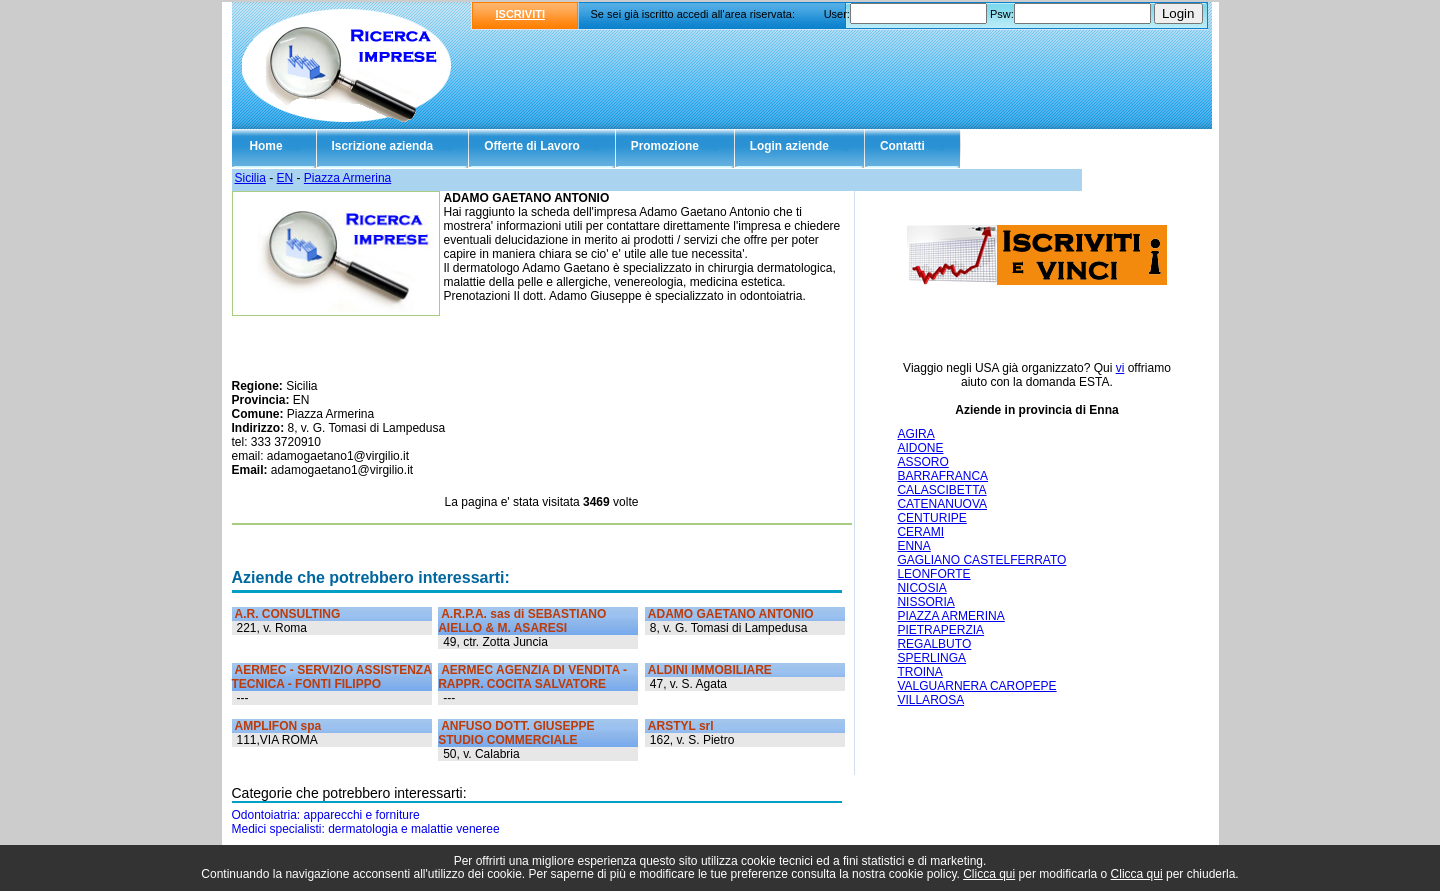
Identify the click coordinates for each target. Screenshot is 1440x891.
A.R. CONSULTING (288, 614)
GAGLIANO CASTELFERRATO (981, 560)
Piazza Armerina (347, 178)
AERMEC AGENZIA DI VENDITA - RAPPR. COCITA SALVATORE (532, 677)
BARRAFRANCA (942, 476)
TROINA (919, 672)
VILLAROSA (930, 700)
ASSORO (922, 462)
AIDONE (920, 448)
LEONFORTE (933, 574)
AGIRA (915, 434)
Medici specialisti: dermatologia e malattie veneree (366, 829)
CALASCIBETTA (941, 490)
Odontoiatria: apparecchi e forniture (326, 815)
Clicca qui (989, 874)
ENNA (913, 546)
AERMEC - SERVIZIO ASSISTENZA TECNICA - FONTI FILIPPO (332, 677)
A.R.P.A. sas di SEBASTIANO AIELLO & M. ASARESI (522, 621)
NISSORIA (925, 602)
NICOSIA (921, 588)
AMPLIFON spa (278, 726)
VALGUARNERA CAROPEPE (976, 686)
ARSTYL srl (681, 726)
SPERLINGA (931, 658)
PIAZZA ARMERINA (950, 616)
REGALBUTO (934, 644)
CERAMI (920, 532)
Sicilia (250, 178)
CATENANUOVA (942, 504)
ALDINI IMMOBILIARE (710, 670)
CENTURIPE (931, 518)
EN (285, 178)
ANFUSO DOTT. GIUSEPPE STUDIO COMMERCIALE (516, 733)
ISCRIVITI (521, 14)
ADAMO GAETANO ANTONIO (731, 614)
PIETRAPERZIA (940, 630)
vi (1120, 368)
